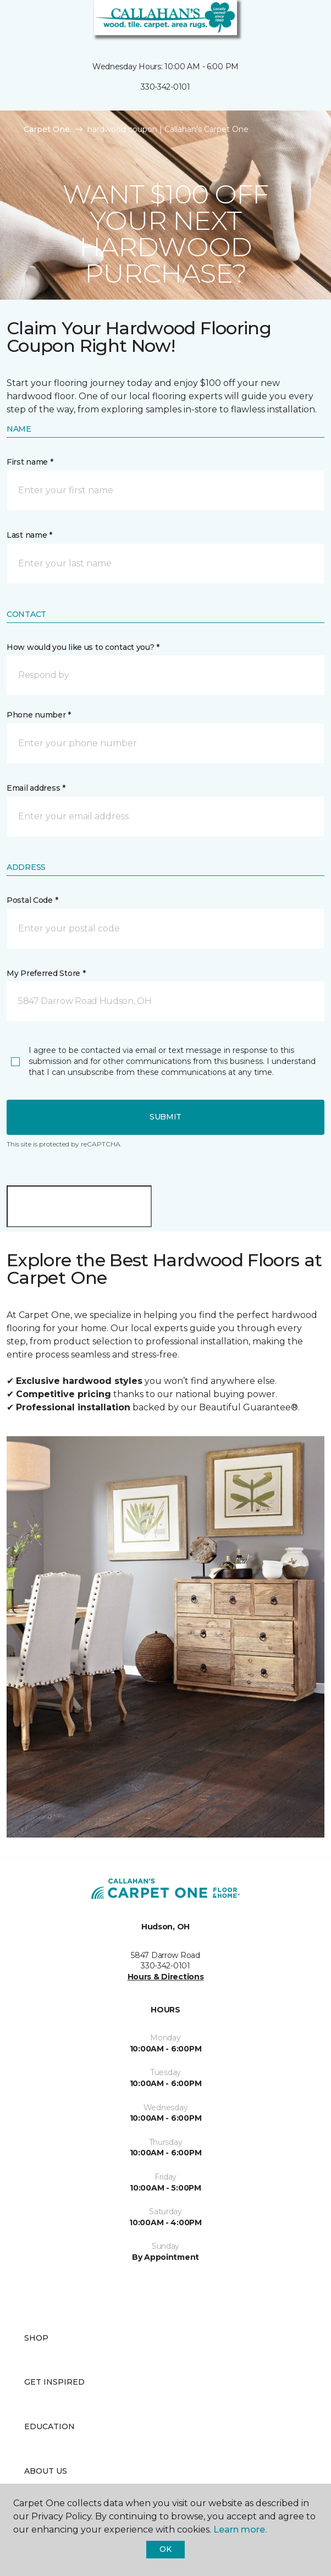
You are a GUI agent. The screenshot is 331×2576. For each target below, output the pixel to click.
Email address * (36, 788)
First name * (30, 462)
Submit (165, 1117)
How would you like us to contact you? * (83, 647)
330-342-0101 (165, 87)
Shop (36, 2338)
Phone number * (39, 715)
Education (49, 2426)
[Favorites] (302, 22)
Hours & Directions (166, 1977)
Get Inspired (54, 2382)
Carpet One (47, 129)
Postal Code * (32, 900)
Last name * (29, 535)
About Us (45, 2471)
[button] (289, 22)
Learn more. (240, 2529)
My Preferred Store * (46, 973)
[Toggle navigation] (16, 22)
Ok (165, 2549)
